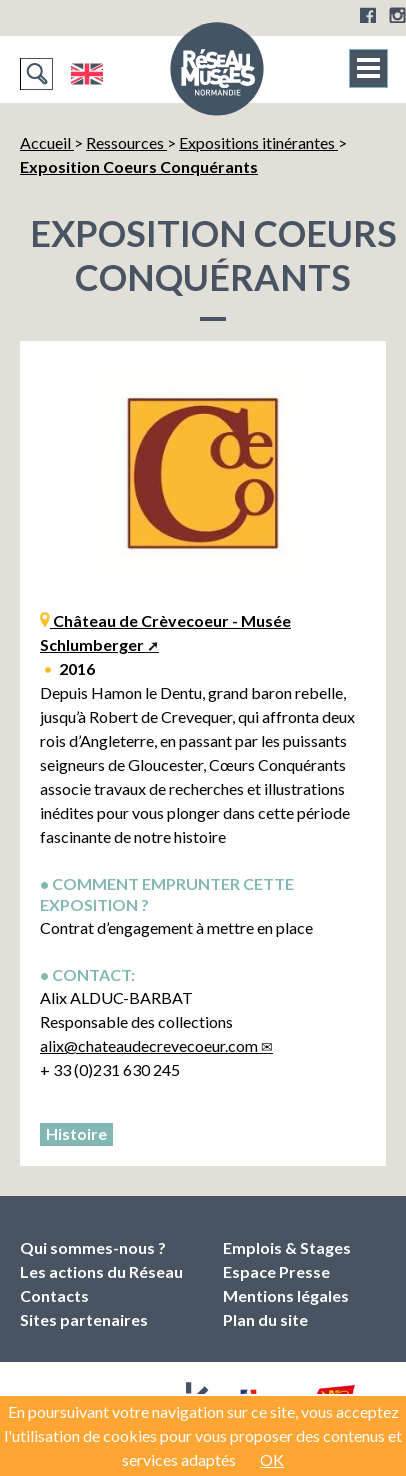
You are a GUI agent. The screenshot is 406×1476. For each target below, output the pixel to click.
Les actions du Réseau (101, 1271)
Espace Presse (276, 1271)
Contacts (54, 1295)
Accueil (47, 142)
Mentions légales (286, 1295)
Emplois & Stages (287, 1247)
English (86, 74)
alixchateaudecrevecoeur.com (149, 1045)
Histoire (76, 1133)
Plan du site (265, 1319)
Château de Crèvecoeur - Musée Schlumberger (165, 632)
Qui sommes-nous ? (93, 1247)
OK (272, 1459)
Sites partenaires (84, 1319)
